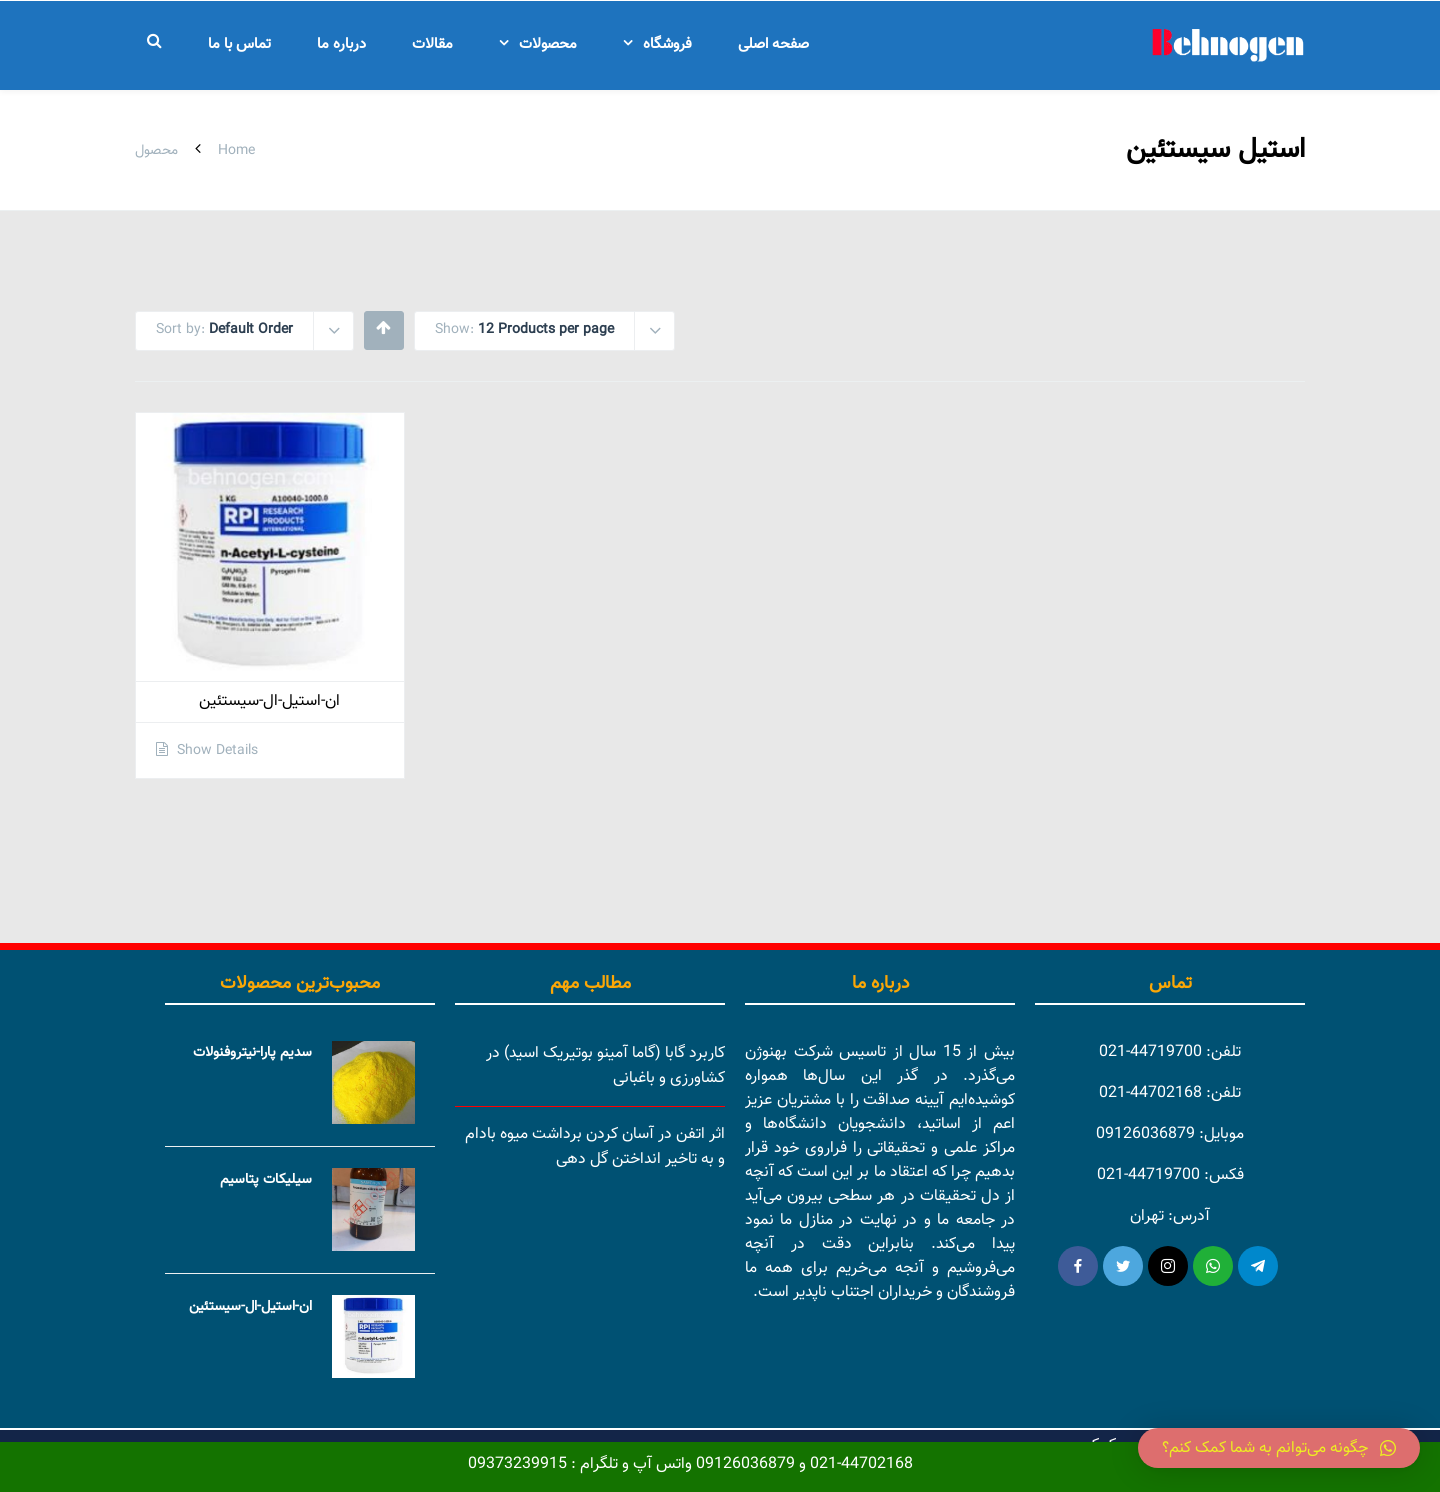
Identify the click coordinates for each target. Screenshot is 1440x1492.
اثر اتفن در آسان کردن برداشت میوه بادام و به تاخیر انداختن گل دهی (595, 1147)
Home (236, 151)
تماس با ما (239, 44)
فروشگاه (667, 44)
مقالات (432, 44)
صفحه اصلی (773, 44)
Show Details (215, 750)
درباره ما (341, 44)
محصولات (548, 44)
